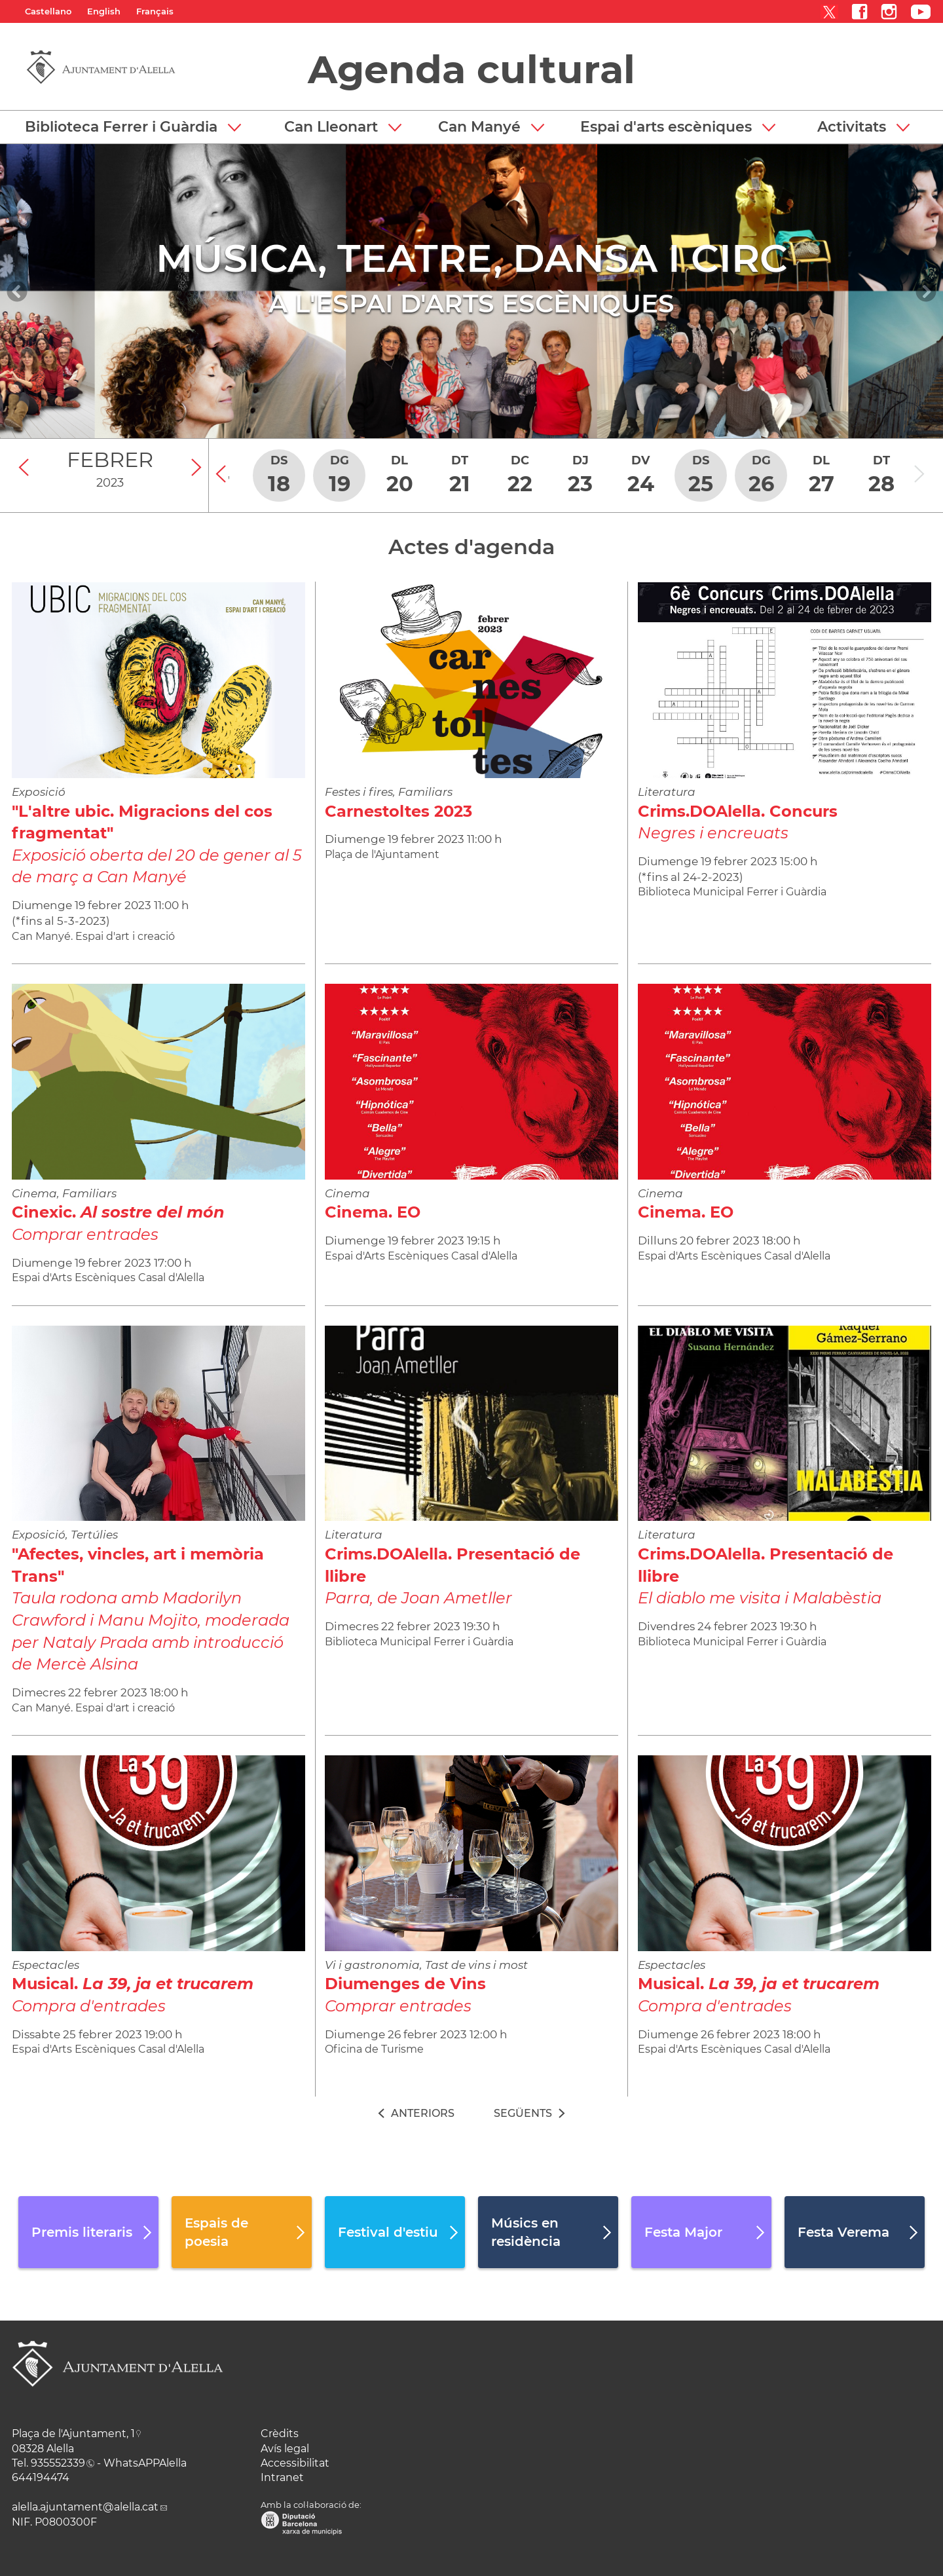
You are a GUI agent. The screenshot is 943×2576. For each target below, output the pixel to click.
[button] (133, 127)
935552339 (58, 2463)
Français (155, 11)
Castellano (48, 11)
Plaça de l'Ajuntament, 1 (73, 2433)
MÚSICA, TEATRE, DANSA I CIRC (472, 258)
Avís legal (285, 2448)
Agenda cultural (471, 69)
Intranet (282, 2477)
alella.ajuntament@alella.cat (85, 2507)
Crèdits (280, 2433)
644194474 (40, 2477)
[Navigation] (17, 291)
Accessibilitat (295, 2463)
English (103, 11)
